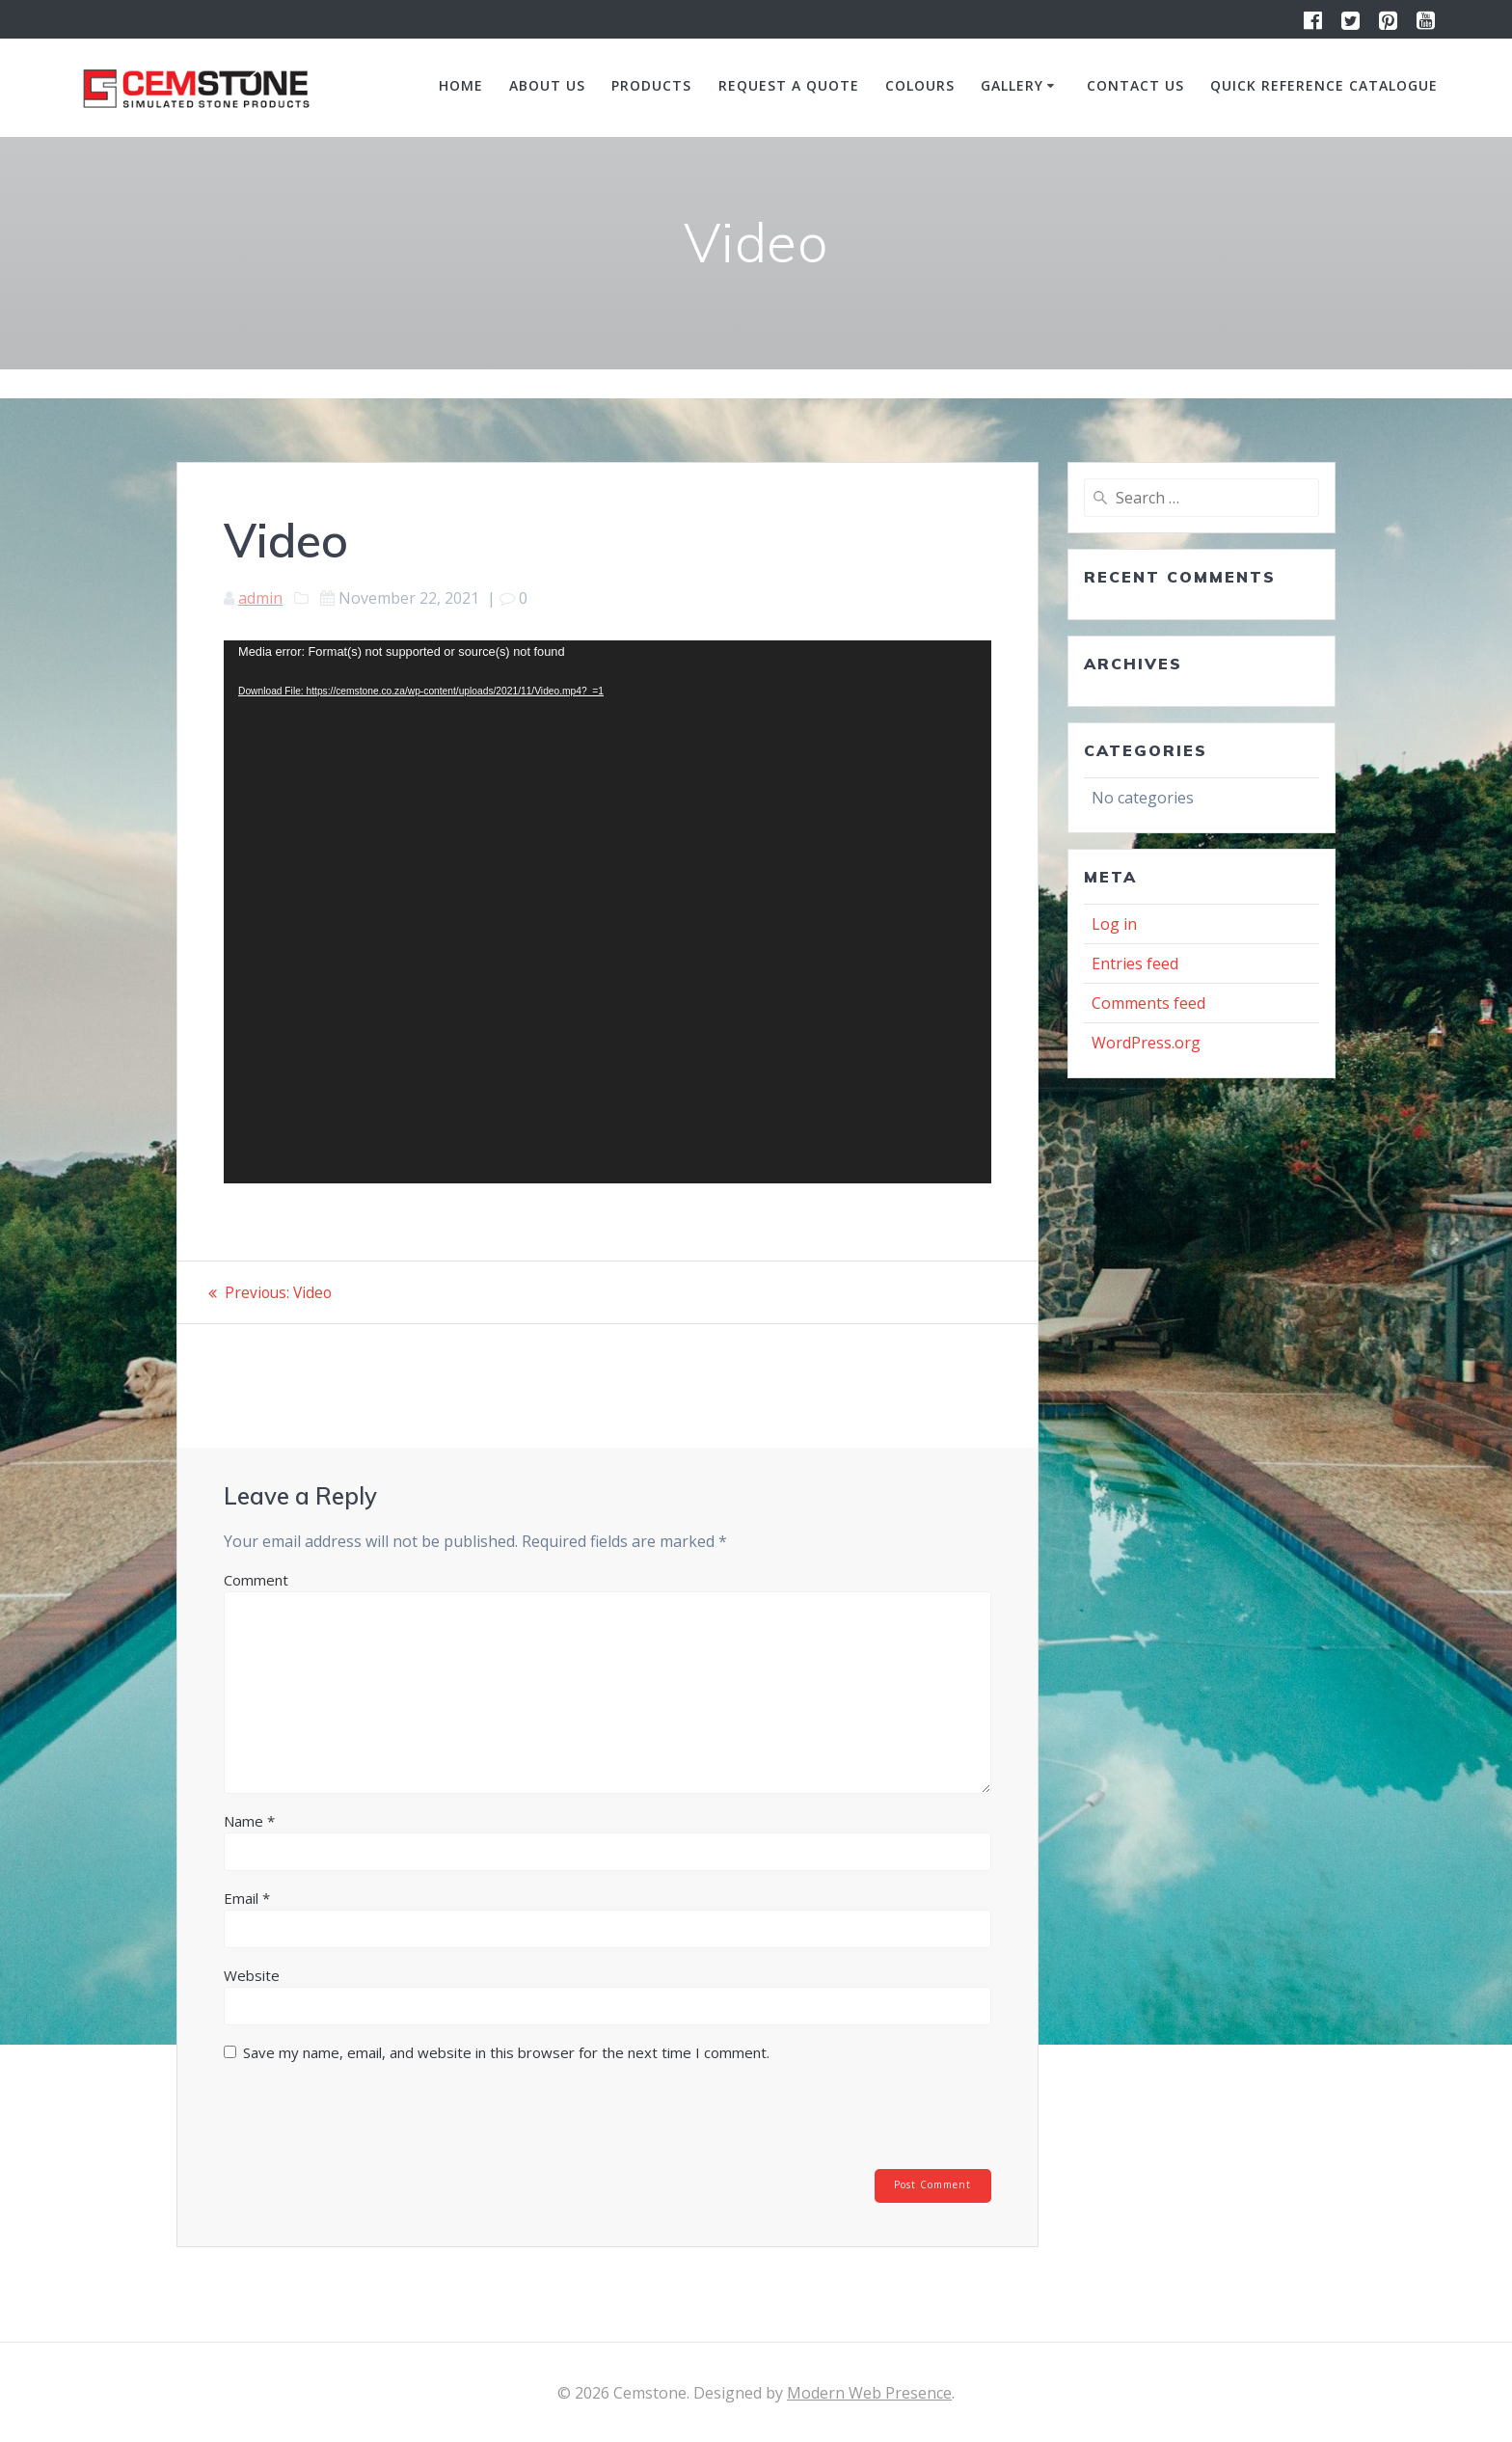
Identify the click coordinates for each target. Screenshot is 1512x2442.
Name (249, 1821)
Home (461, 85)
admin (260, 598)
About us (547, 85)
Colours (920, 85)
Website (252, 1975)
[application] (607, 911)
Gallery (1012, 85)
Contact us (1135, 85)
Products (651, 85)
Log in (1114, 924)
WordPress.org (1146, 1042)
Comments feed (1148, 1003)
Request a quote (788, 85)
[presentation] (355, 2122)
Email (247, 1898)
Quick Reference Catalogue (1324, 85)
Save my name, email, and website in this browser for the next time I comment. (506, 2052)
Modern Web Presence (869, 2392)
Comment (256, 1579)
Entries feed (1135, 963)
